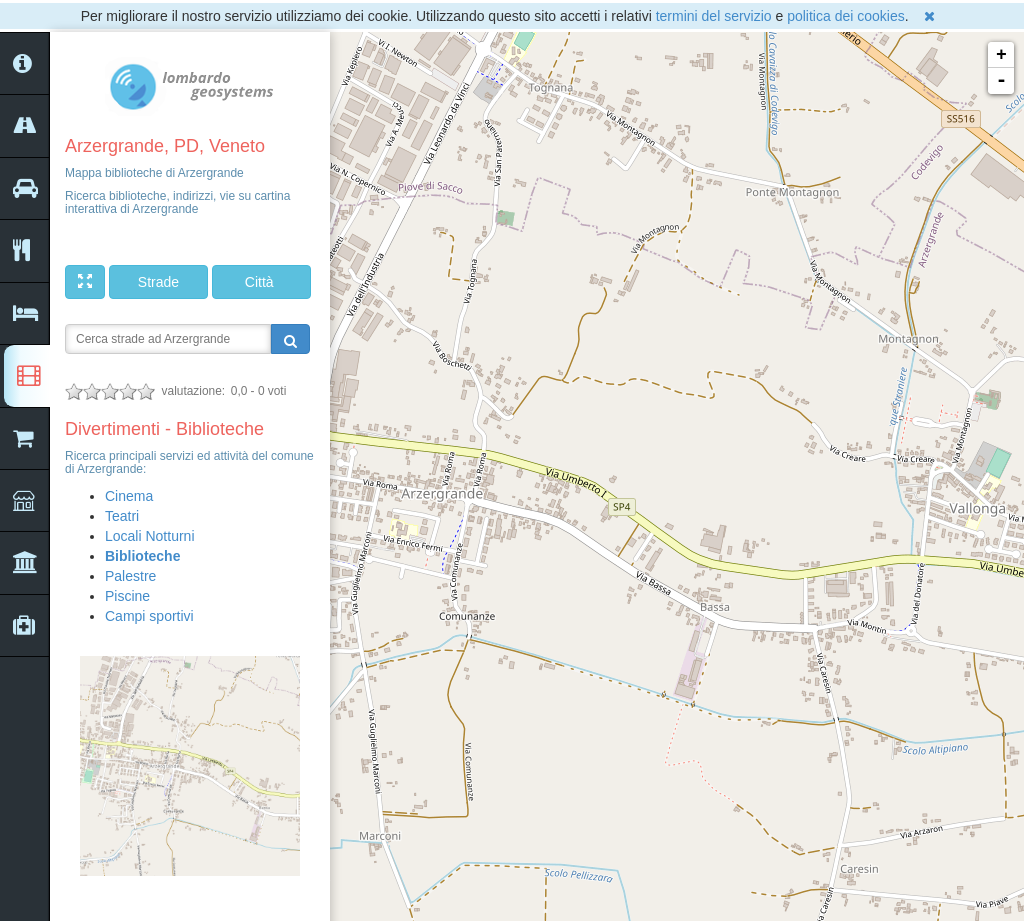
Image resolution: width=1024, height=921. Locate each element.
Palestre (130, 576)
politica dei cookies (846, 16)
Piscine (127, 596)
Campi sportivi (149, 616)
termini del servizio (714, 16)
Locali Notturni (150, 536)
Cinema (129, 496)
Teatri (122, 516)
